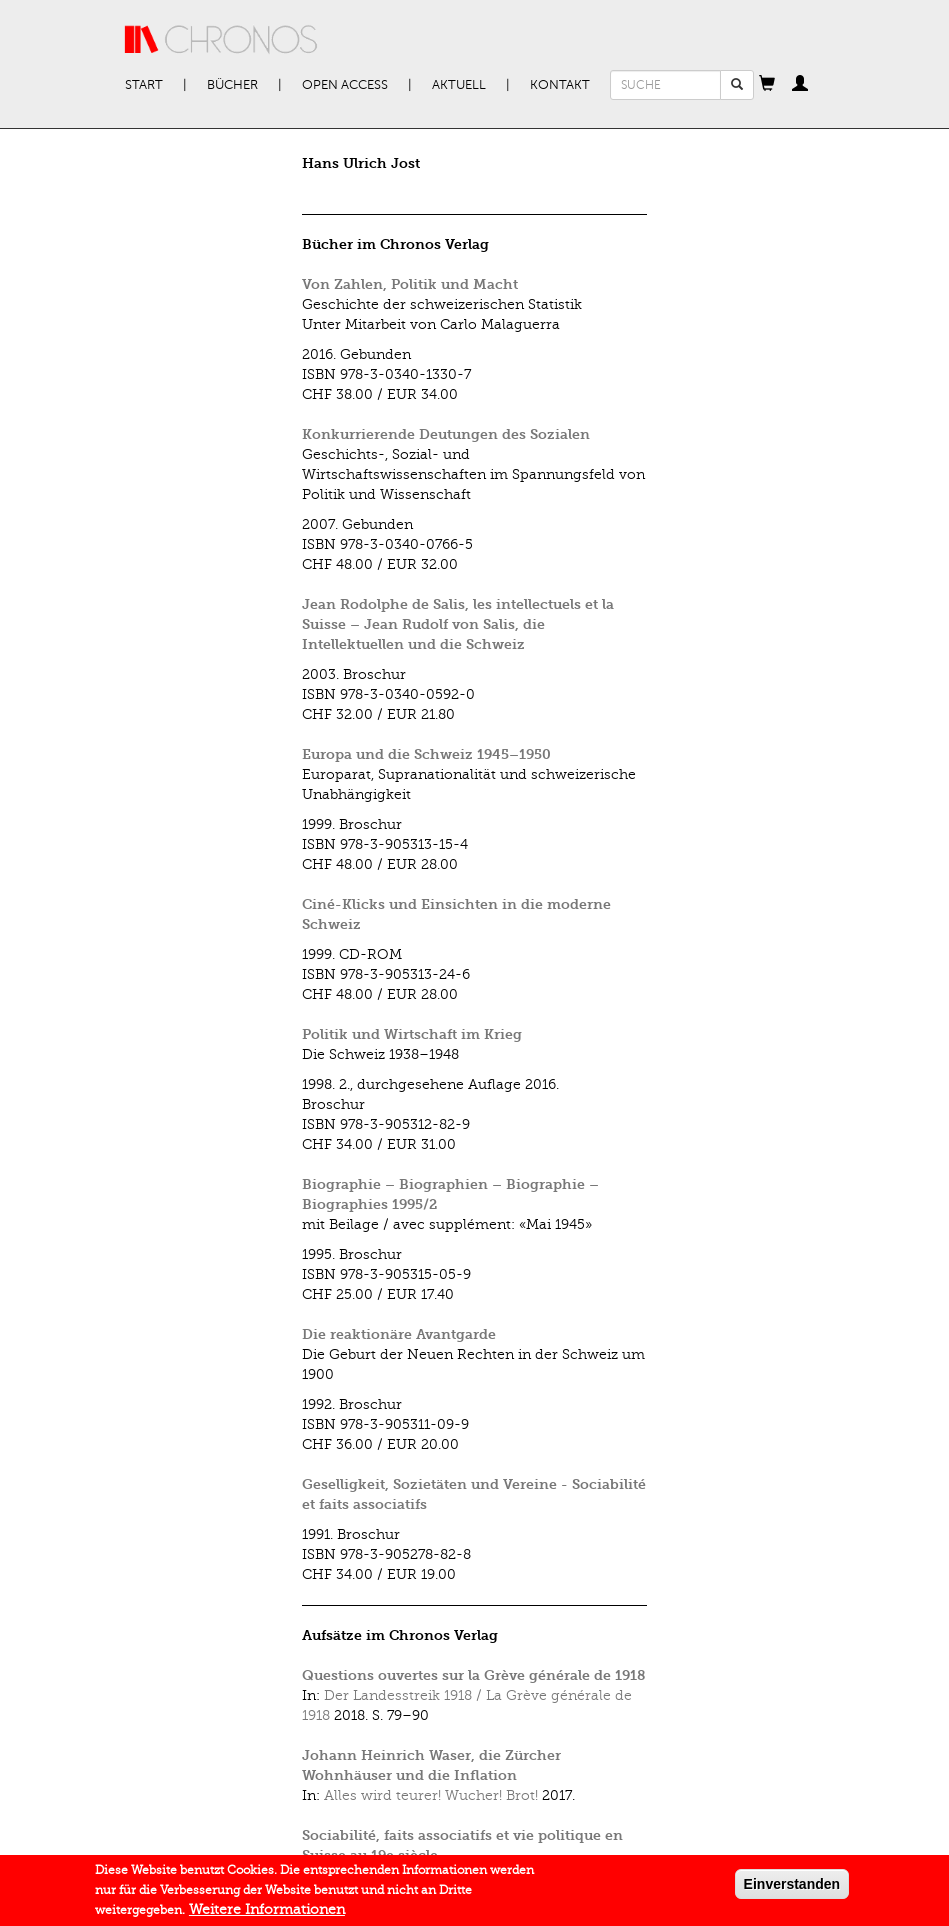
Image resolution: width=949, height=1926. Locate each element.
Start (144, 85)
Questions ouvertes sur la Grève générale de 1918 (473, 1675)
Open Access (345, 85)
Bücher (232, 85)
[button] (767, 85)
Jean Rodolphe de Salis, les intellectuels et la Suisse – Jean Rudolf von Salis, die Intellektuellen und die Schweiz (458, 624)
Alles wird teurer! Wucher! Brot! (431, 1795)
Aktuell (459, 85)
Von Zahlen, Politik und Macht (410, 284)
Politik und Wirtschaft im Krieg (412, 1034)
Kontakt (560, 85)
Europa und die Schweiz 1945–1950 (426, 754)
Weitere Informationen (267, 1914)
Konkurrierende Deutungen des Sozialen (446, 434)
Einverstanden (792, 1889)
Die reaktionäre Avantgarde (399, 1334)
